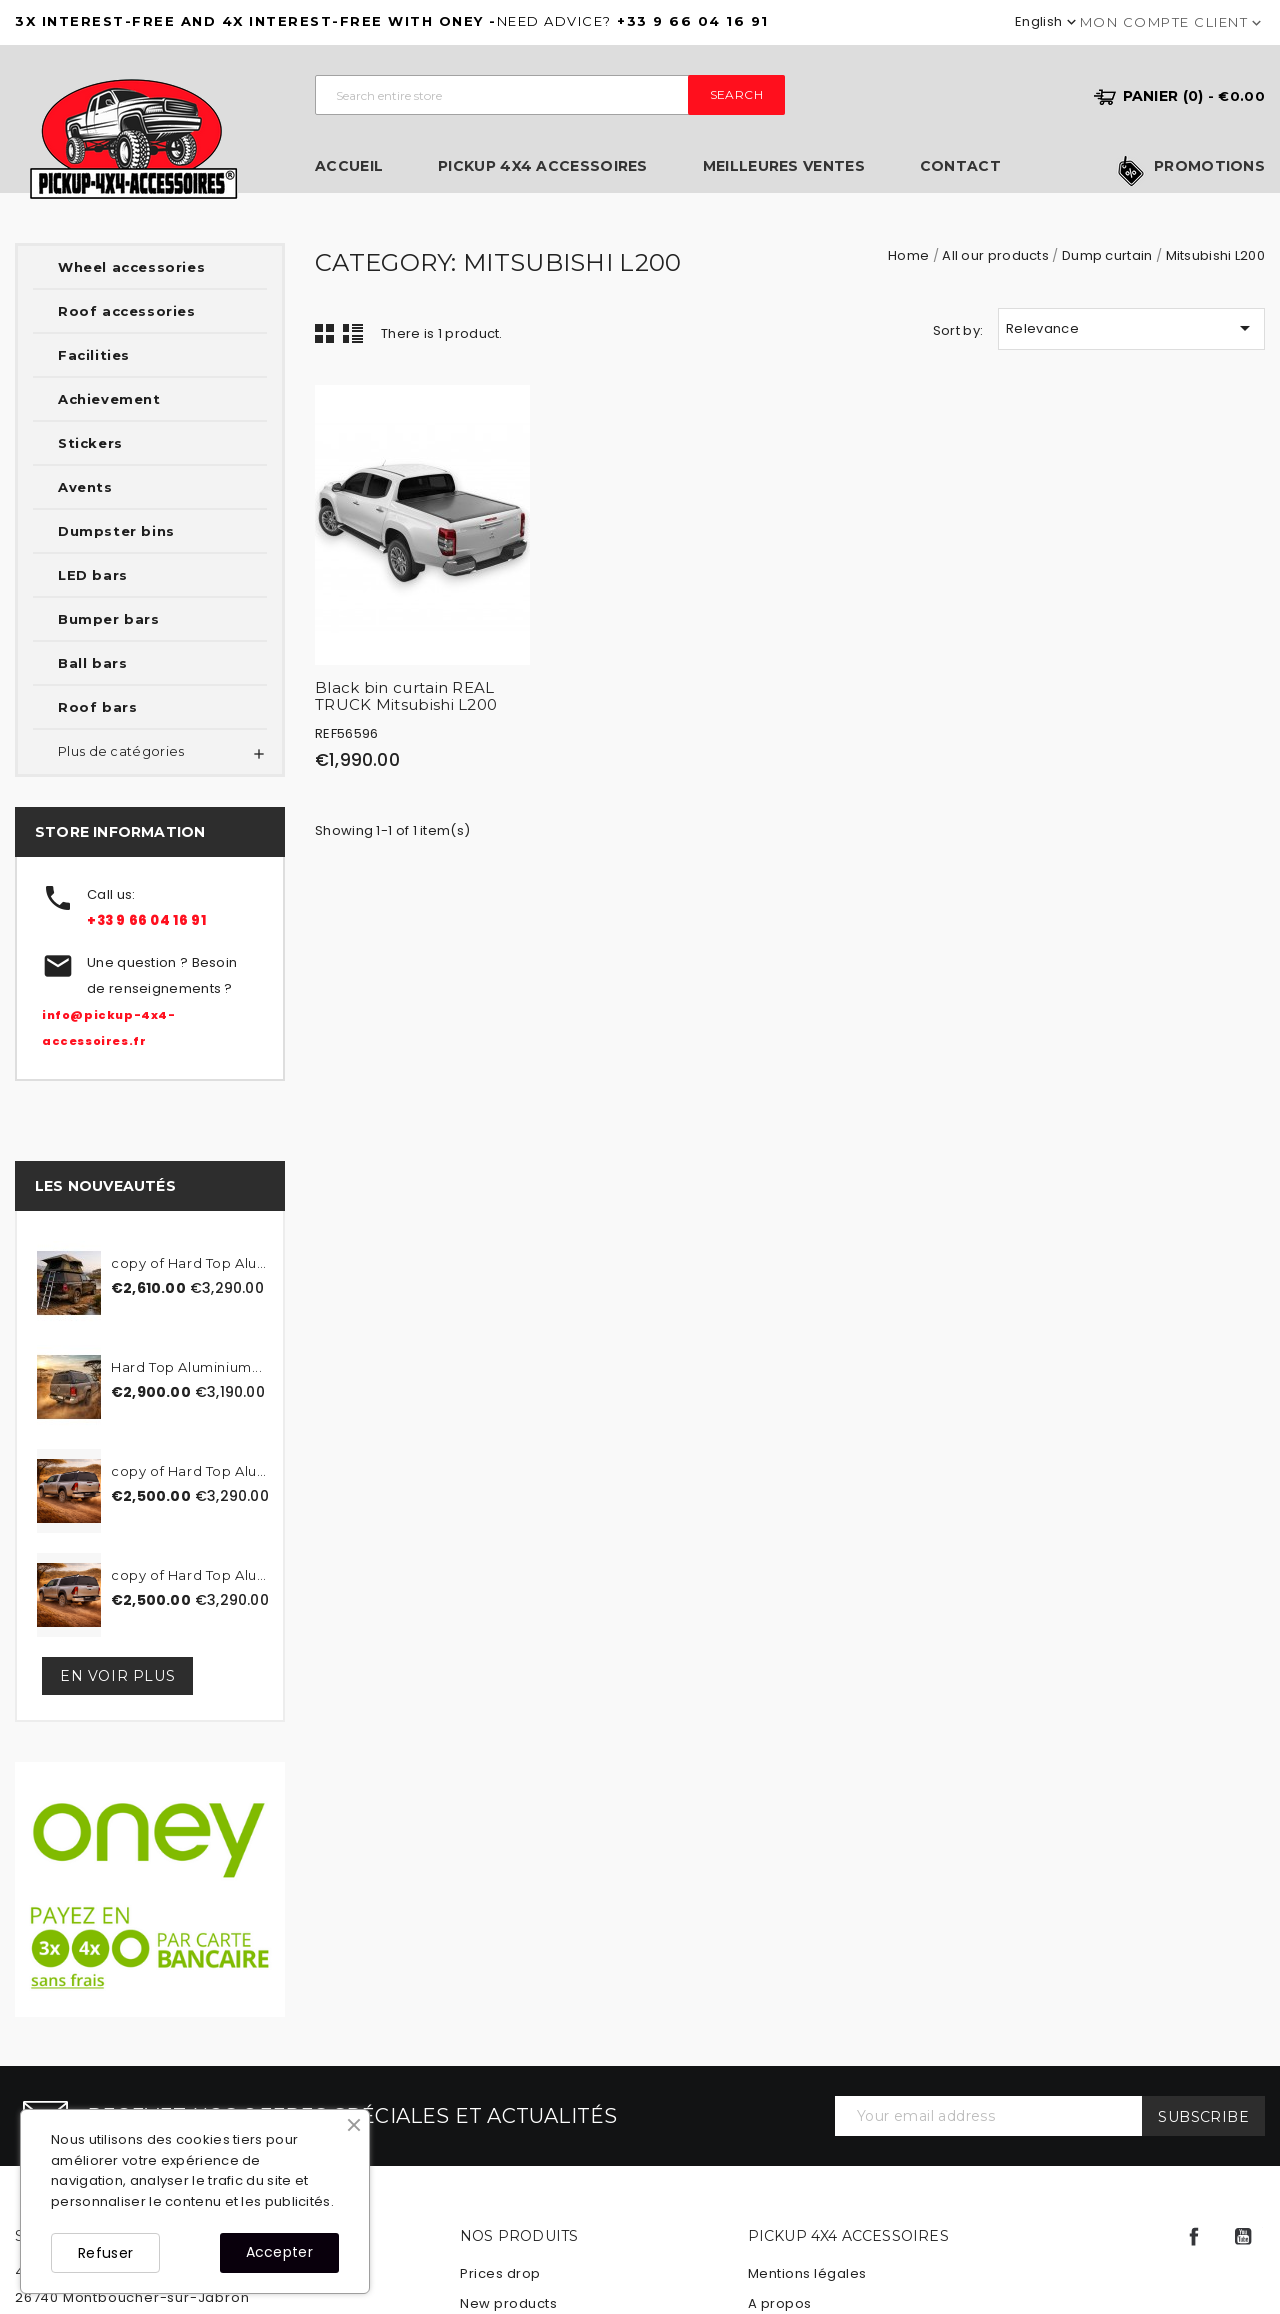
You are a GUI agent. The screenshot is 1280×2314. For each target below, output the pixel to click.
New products (508, 2303)
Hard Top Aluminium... (187, 1367)
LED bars (93, 575)
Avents (85, 487)
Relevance (1131, 328)
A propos (780, 2303)
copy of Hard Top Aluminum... (194, 1263)
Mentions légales (807, 2273)
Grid (325, 333)
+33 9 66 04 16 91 (146, 920)
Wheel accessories (131, 267)
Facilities (94, 355)
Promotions (1209, 167)
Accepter (279, 2252)
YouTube (1243, 2237)
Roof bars (97, 707)
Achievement (109, 399)
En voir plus (117, 1676)
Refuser (105, 2253)
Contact (960, 166)
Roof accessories (127, 311)
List (353, 333)
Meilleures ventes (784, 166)
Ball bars (92, 663)
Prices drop (500, 2273)
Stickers (90, 443)
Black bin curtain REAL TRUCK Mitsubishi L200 (406, 696)
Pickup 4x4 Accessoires (543, 166)
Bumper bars (109, 619)
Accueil (349, 166)
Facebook (1194, 2237)
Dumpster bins (116, 531)
